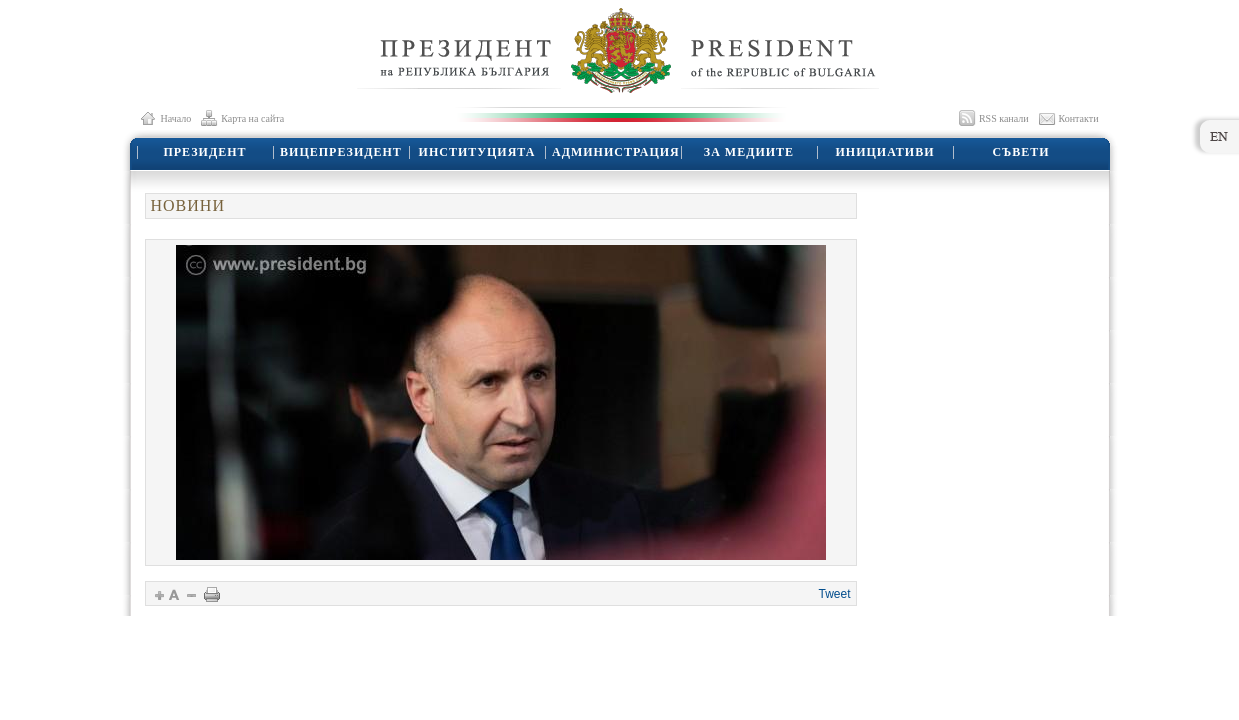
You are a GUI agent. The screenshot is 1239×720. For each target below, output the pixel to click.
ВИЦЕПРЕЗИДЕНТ (341, 152)
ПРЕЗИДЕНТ (204, 152)
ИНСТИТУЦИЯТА (477, 152)
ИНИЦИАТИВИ (885, 152)
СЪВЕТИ (1020, 152)
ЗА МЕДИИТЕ (749, 152)
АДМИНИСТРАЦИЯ (616, 152)
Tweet (834, 594)
